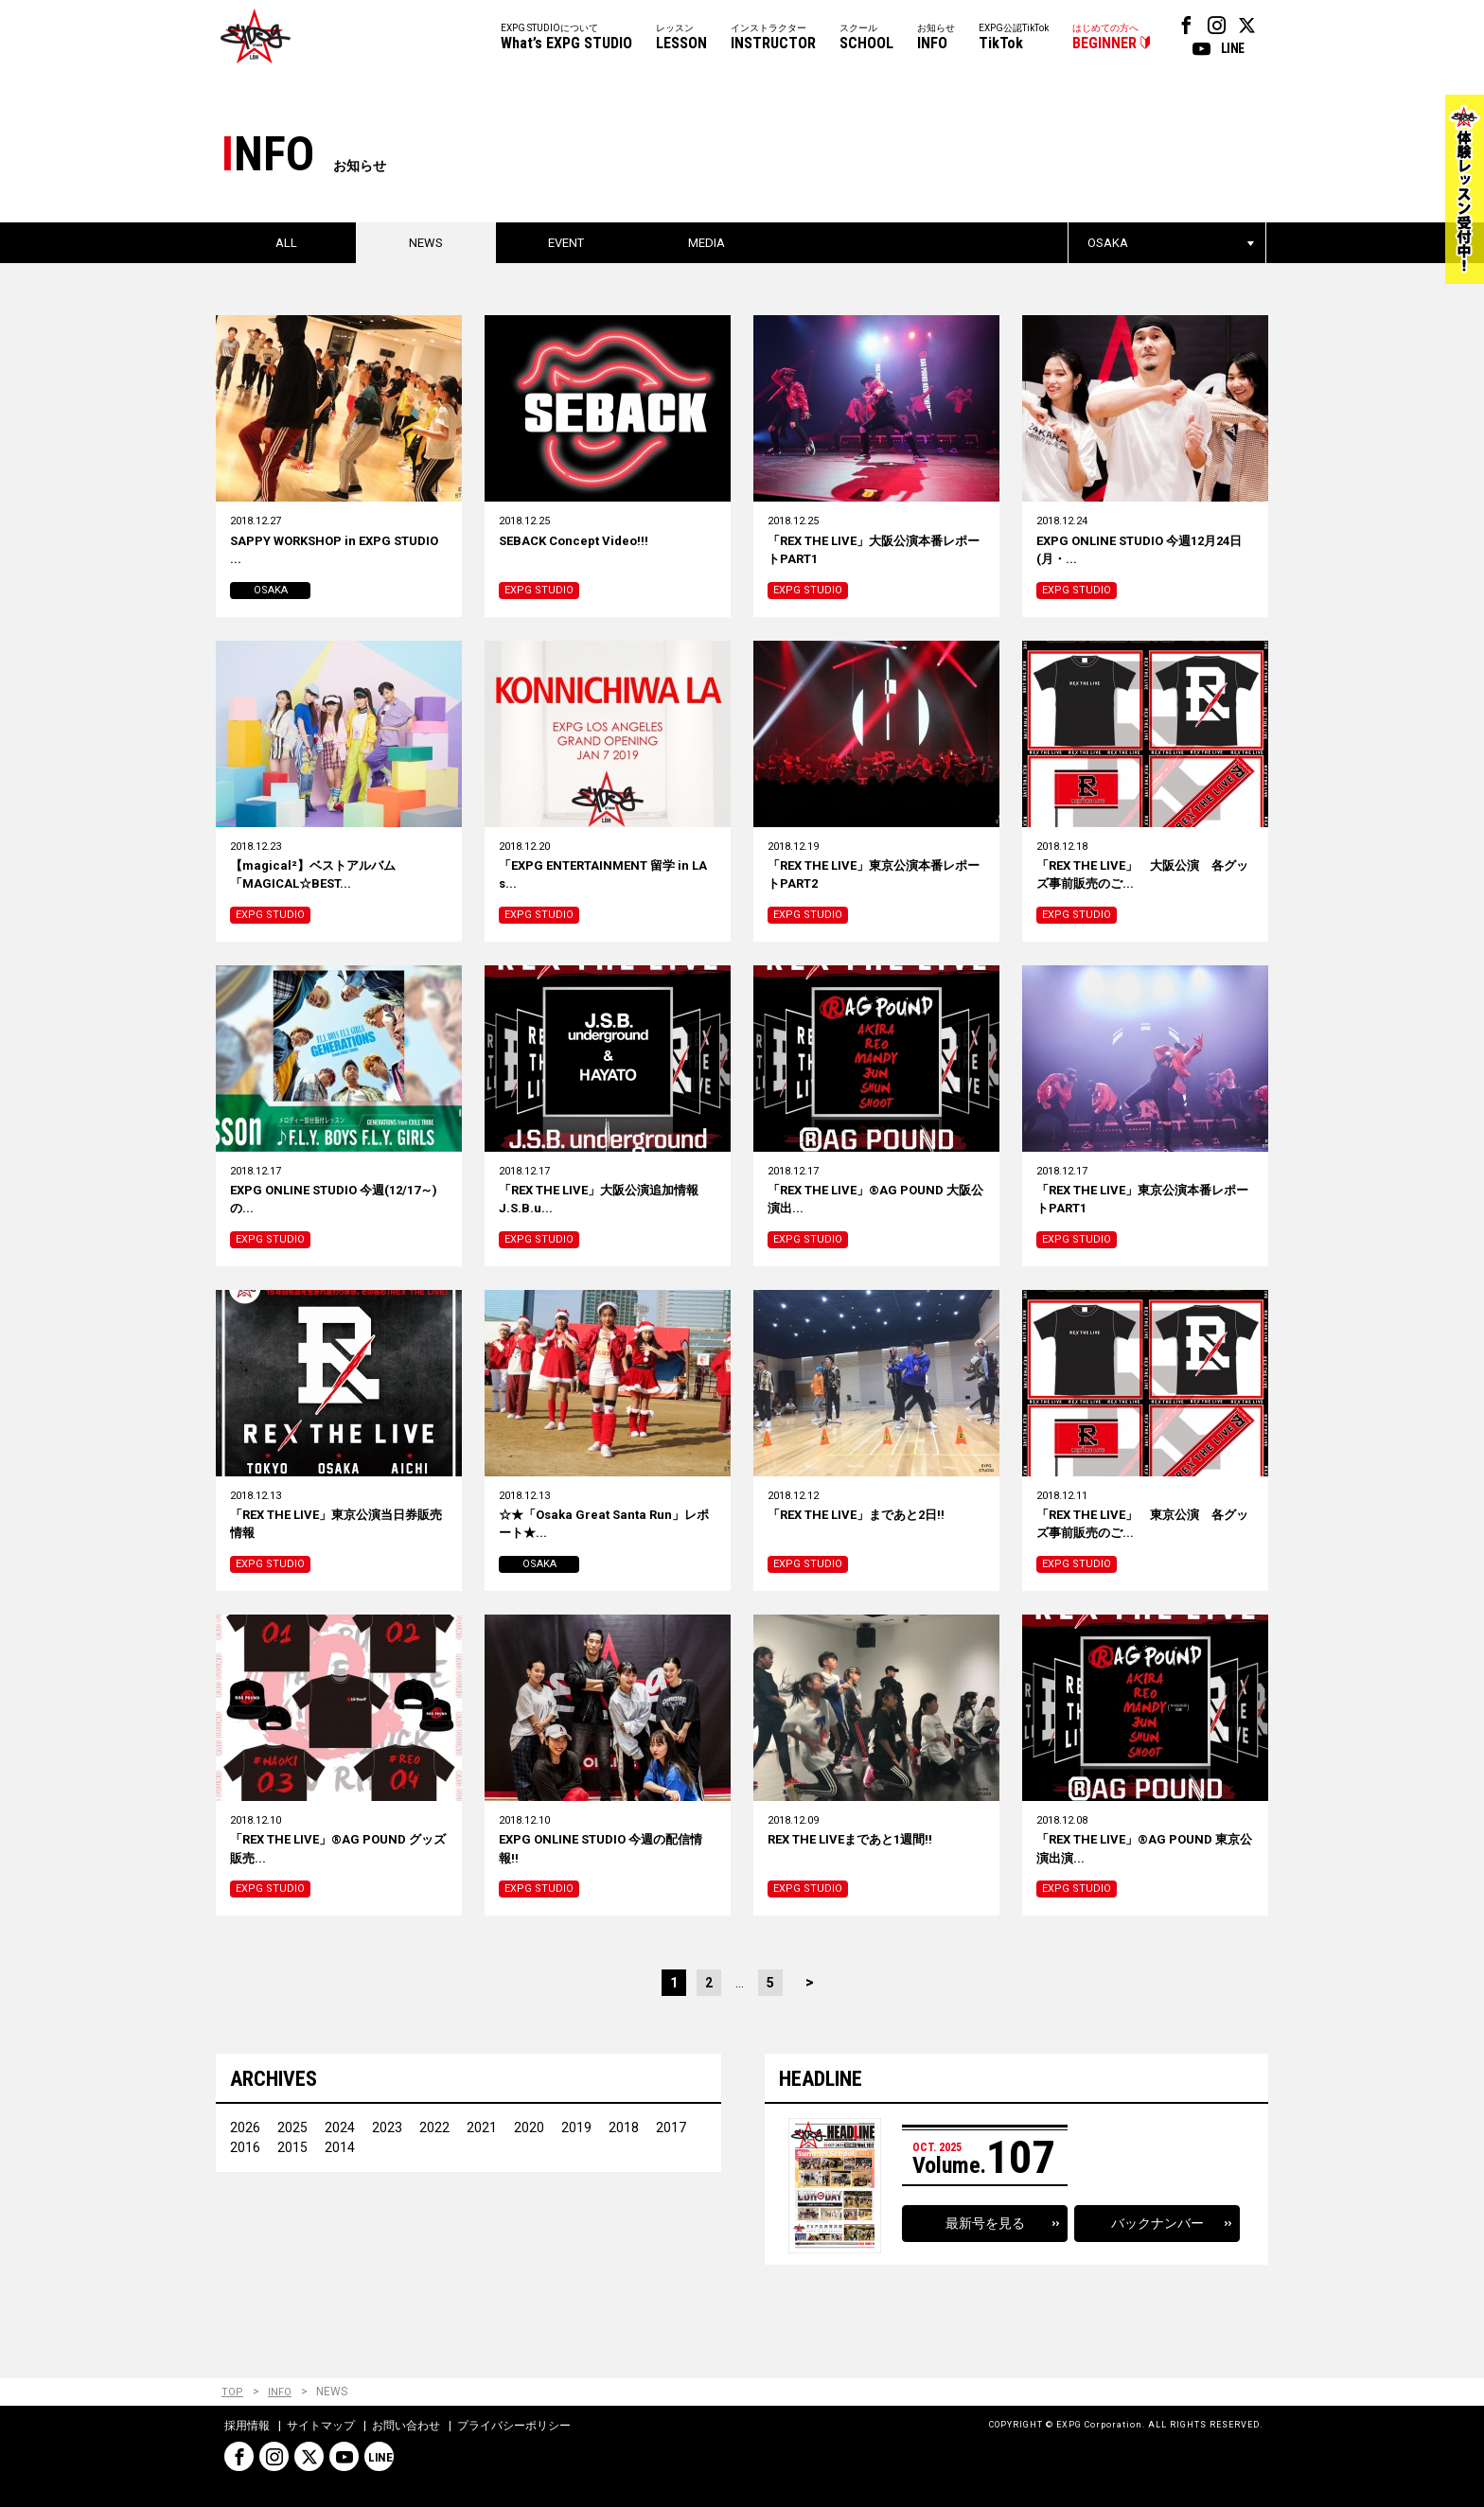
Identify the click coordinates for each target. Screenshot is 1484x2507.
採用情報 (247, 2425)
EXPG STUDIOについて (566, 38)
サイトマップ (321, 2425)
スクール (866, 38)
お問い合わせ (406, 2425)
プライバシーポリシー (514, 2425)
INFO (280, 2393)
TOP (232, 2393)
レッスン (681, 38)
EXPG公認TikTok (1014, 38)
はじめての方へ (1105, 38)
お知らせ (936, 38)
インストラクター (773, 38)
